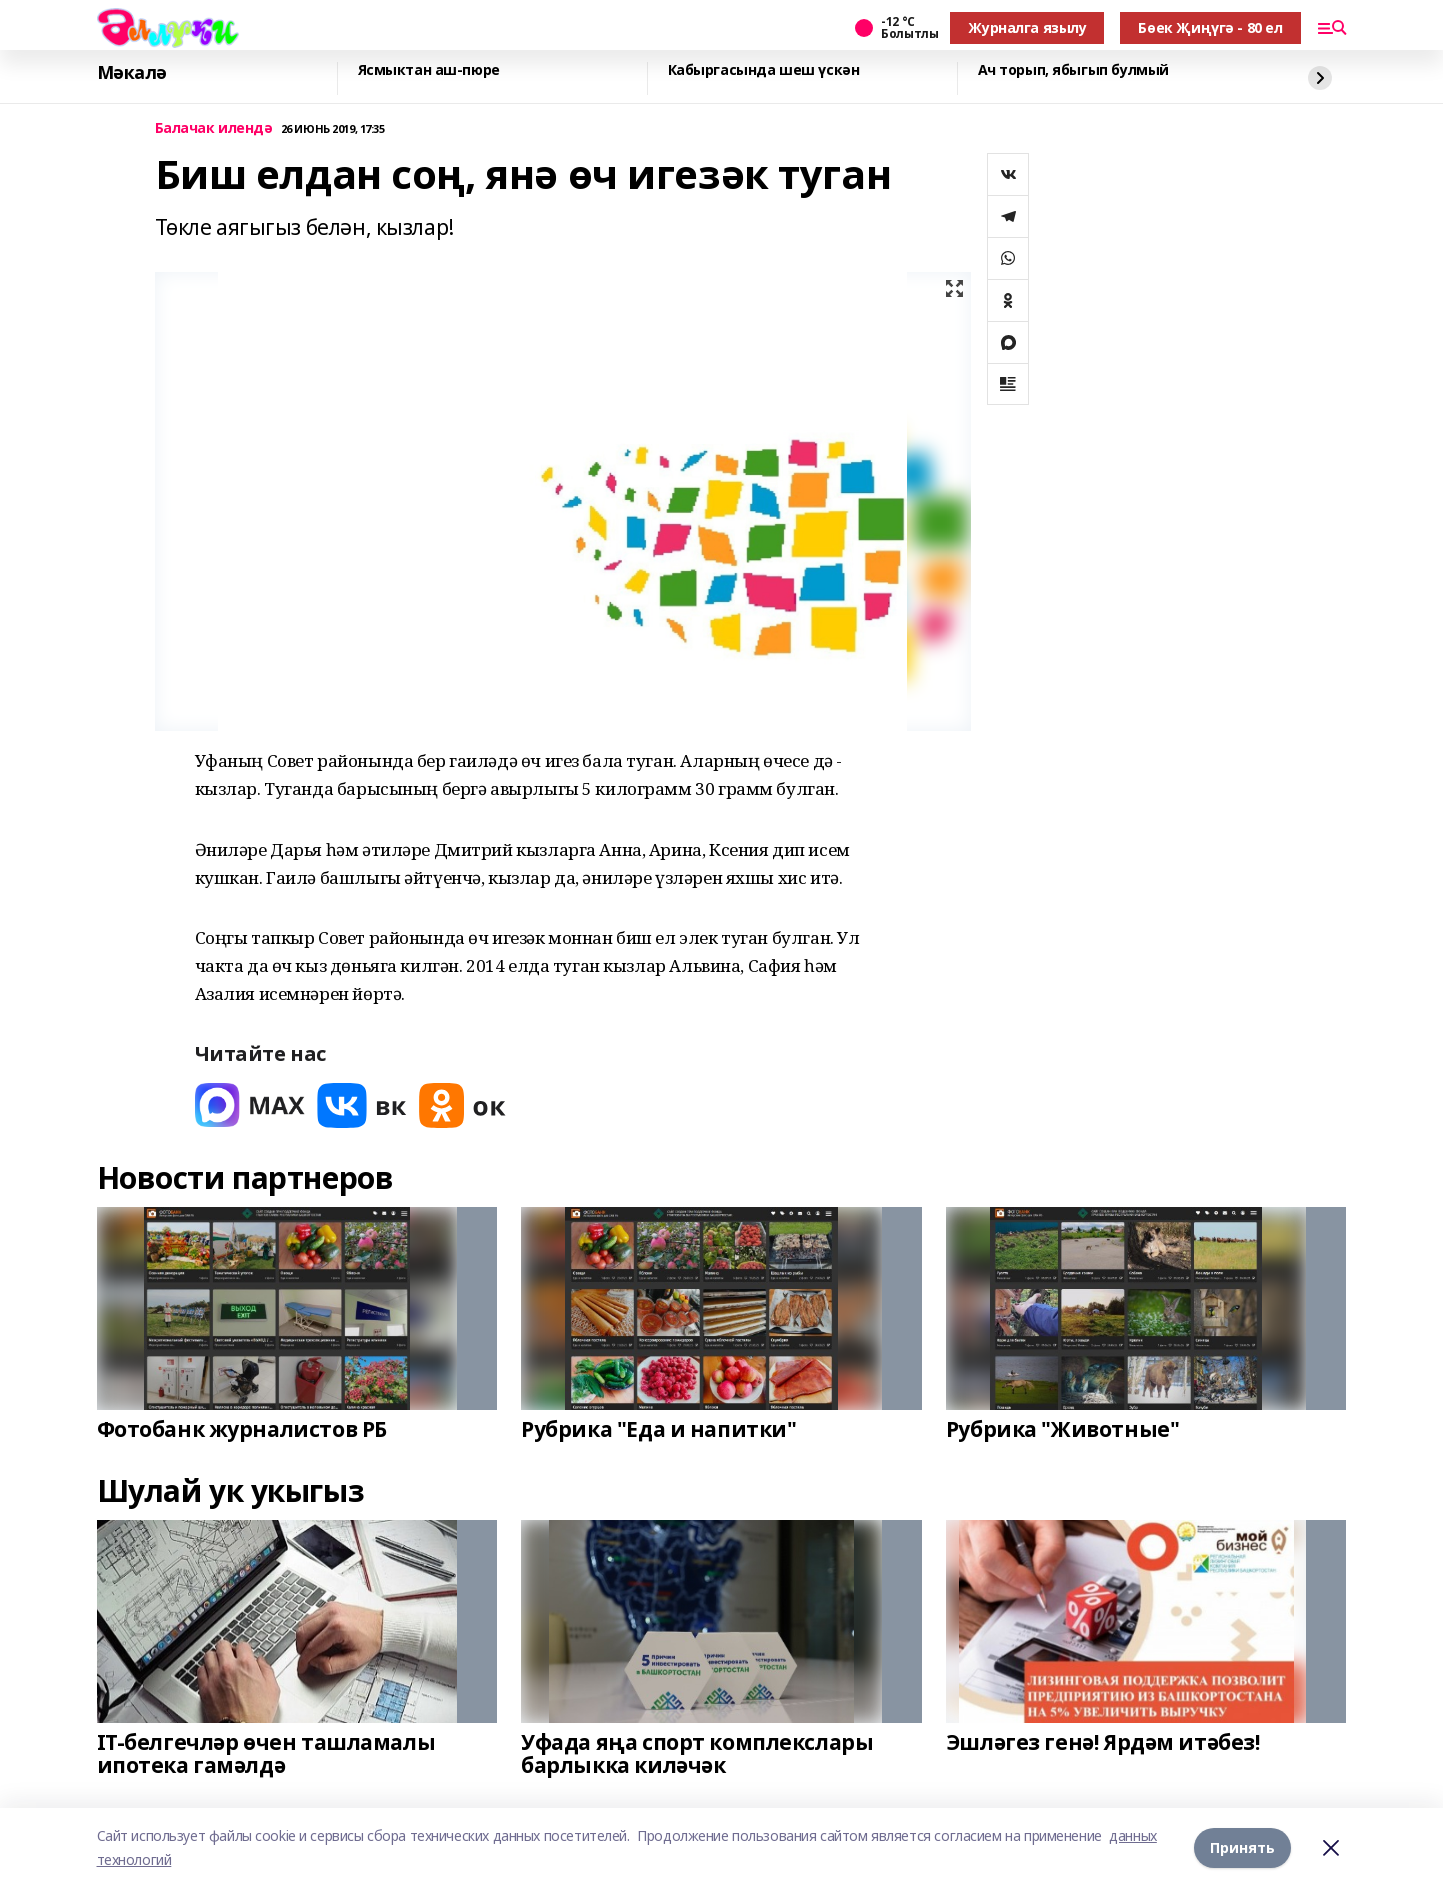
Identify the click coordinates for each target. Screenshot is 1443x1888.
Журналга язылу (1027, 27)
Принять (1242, 1847)
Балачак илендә (214, 128)
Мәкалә (132, 73)
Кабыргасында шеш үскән (764, 70)
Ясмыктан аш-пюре (429, 70)
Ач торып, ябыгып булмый (1073, 70)
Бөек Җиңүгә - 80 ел (1210, 27)
